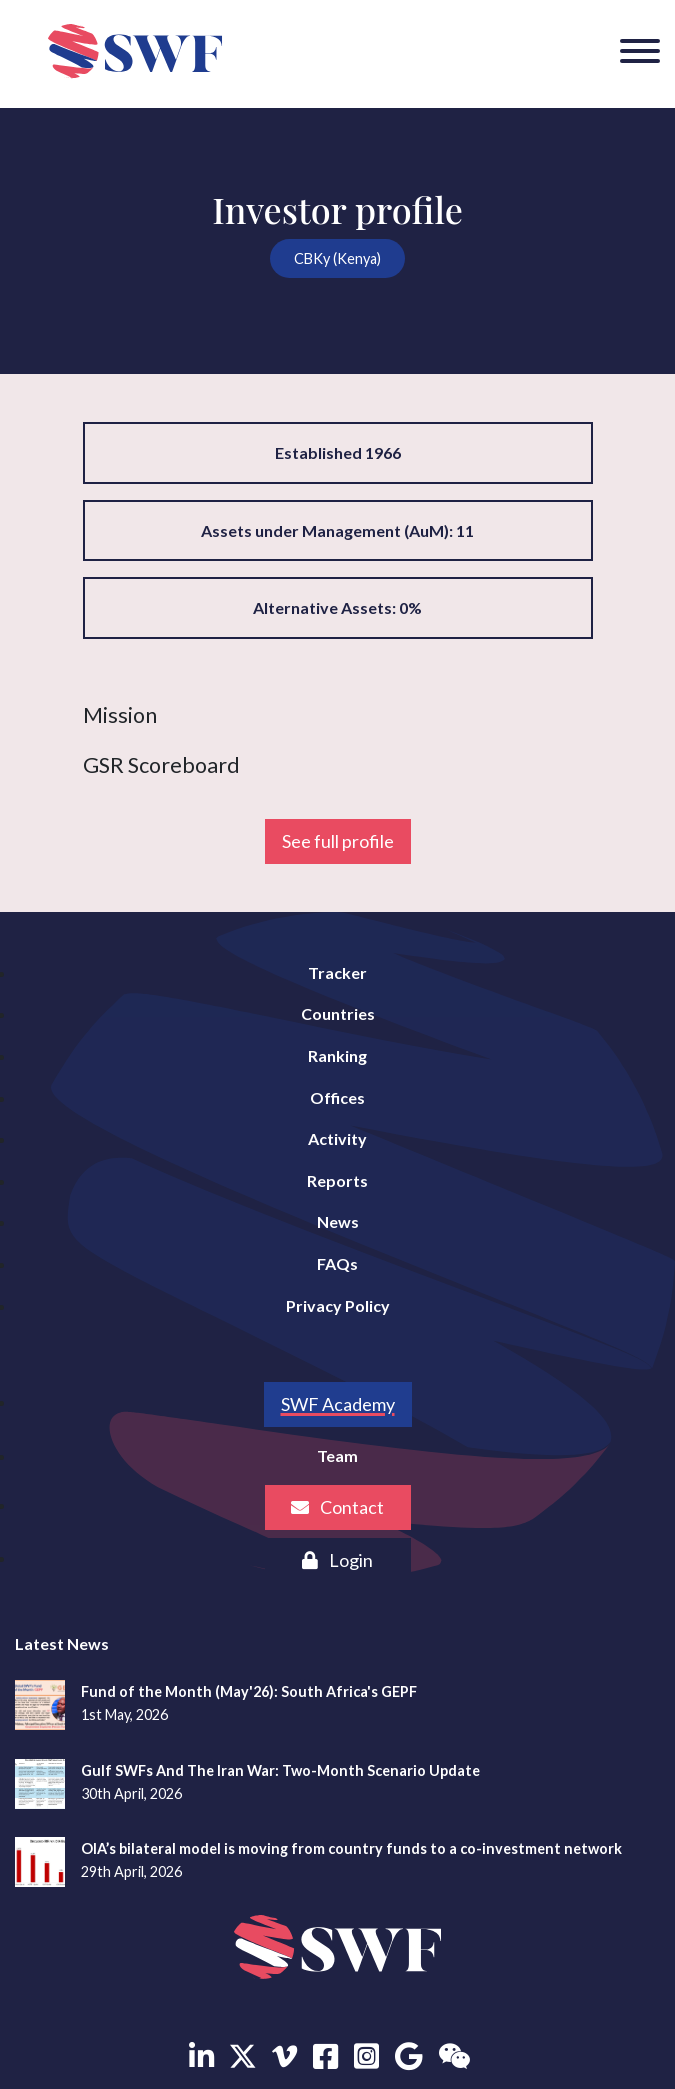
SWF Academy (338, 1404)
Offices (337, 1097)
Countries (338, 1013)
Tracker (337, 972)
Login (337, 1560)
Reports (337, 1180)
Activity (337, 1138)
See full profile (338, 841)
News (338, 1221)
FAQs (337, 1263)
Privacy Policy (338, 1305)
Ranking (337, 1055)
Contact (337, 1507)
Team (337, 1455)
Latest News (62, 1643)
